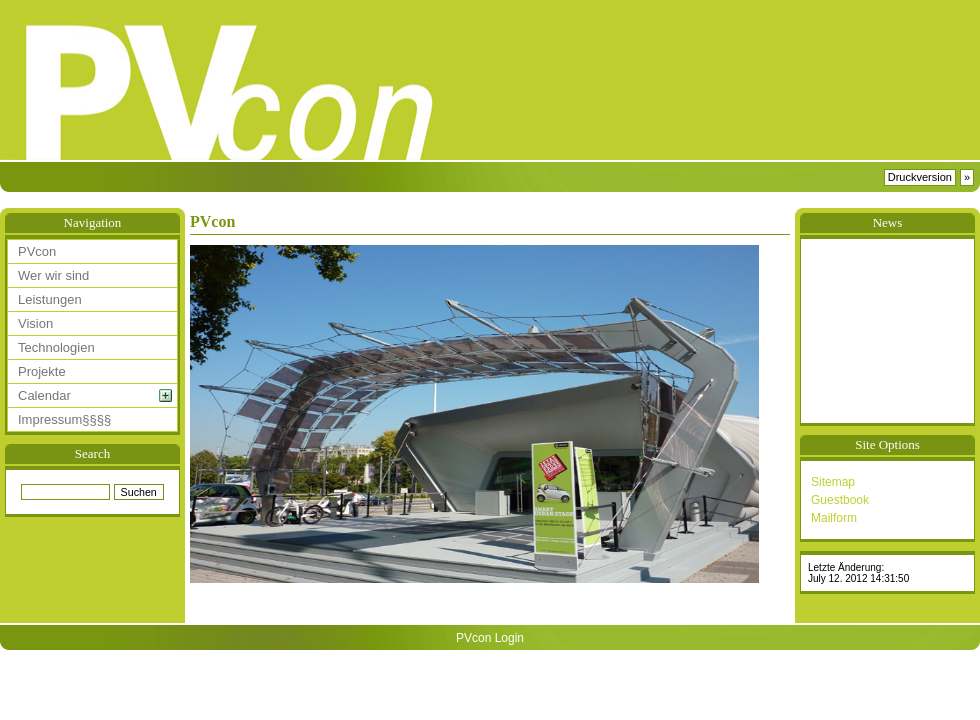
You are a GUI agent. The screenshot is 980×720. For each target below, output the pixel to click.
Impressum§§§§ (64, 419)
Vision (35, 323)
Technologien (56, 347)
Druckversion (920, 177)
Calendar (44, 395)
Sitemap (833, 482)
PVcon (37, 251)
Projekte (42, 371)
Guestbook (840, 500)
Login (509, 638)
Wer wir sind (53, 275)
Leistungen (50, 299)
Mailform (834, 518)
